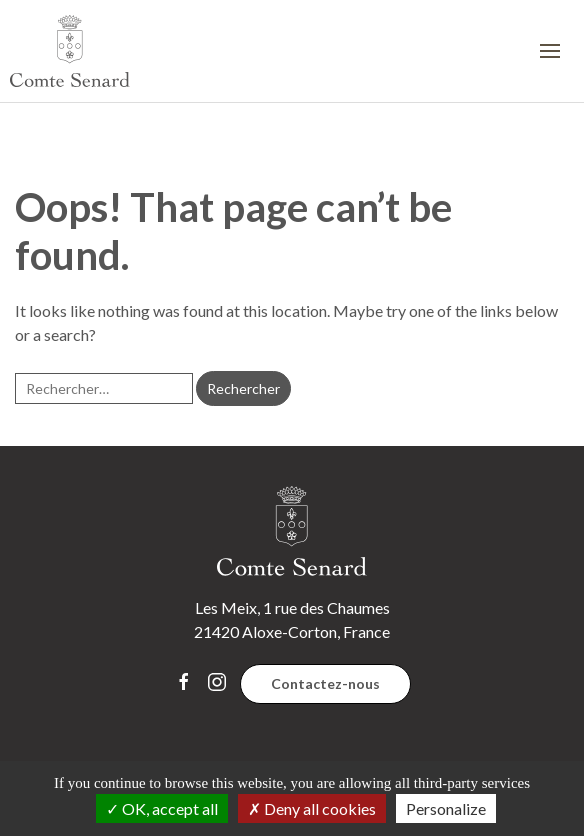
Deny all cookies (312, 808)
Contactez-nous (325, 683)
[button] (557, 51)
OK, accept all (162, 808)
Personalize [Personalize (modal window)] (446, 808)
